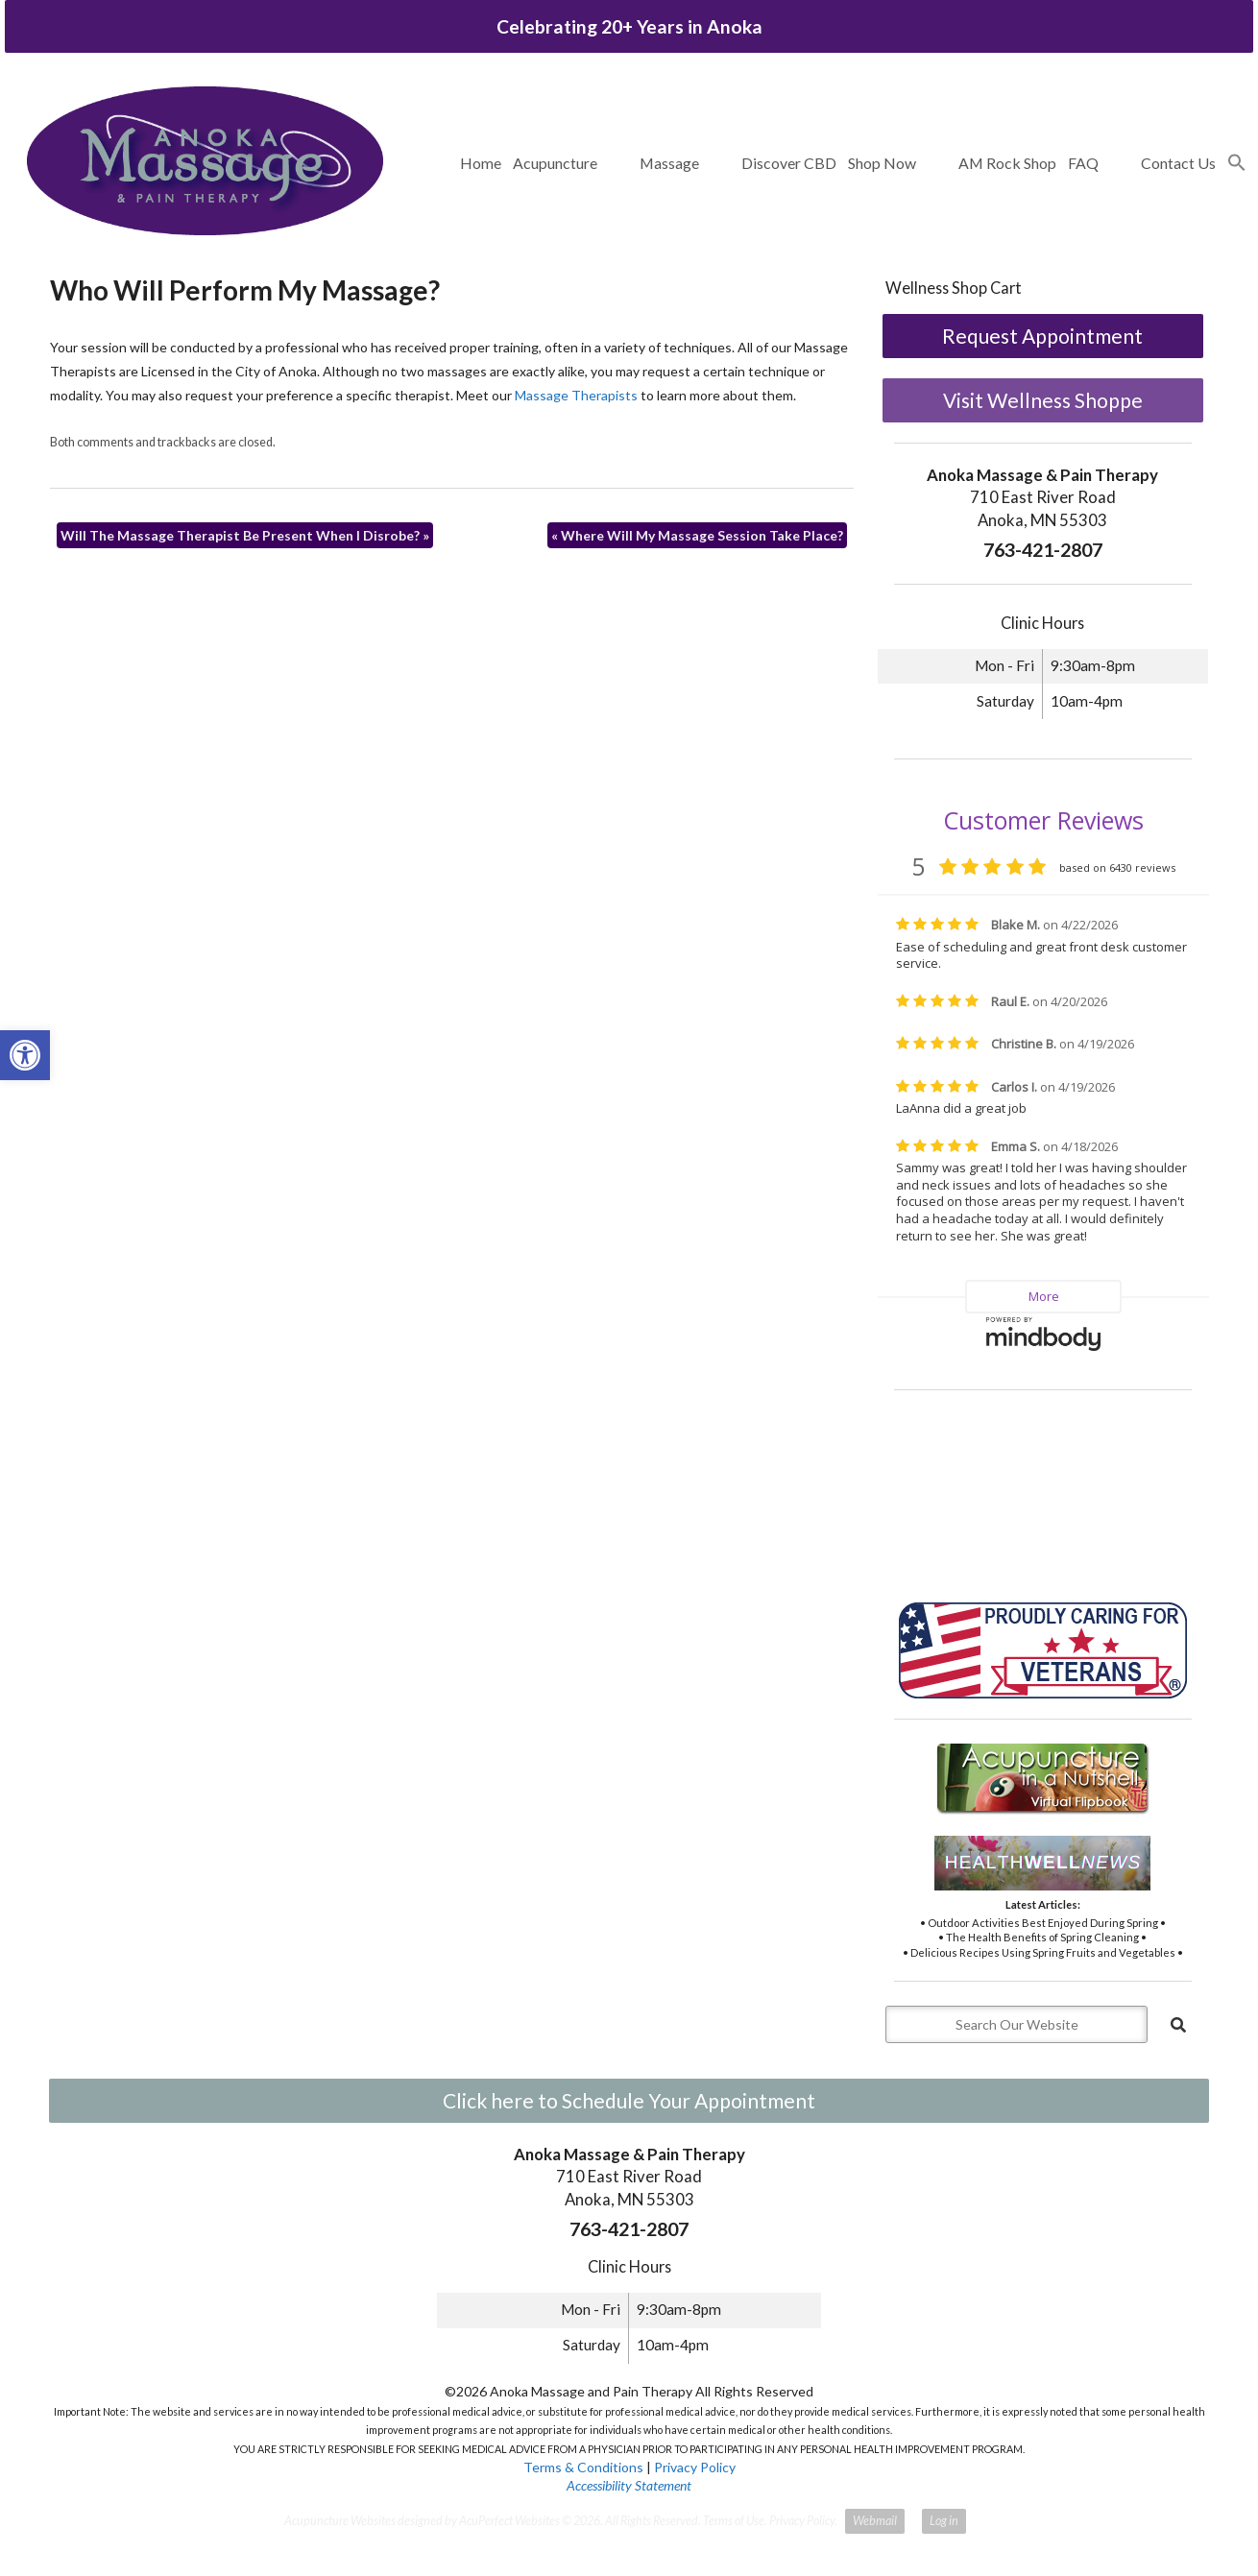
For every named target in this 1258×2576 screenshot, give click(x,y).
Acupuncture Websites (340, 2521)
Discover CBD (788, 163)
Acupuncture (555, 163)
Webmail (875, 2521)
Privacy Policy (695, 2467)
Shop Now (882, 163)
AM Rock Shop (1007, 163)
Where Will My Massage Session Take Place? (697, 535)
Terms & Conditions (583, 2467)
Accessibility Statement (629, 2485)
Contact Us (1178, 163)
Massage (669, 163)
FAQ (1083, 163)
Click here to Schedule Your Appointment (629, 2100)
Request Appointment (1042, 336)
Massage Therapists (576, 395)
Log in (944, 2521)
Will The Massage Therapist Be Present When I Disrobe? (244, 535)
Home (480, 163)
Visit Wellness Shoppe (1043, 400)
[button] (1237, 163)
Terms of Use (733, 2521)
